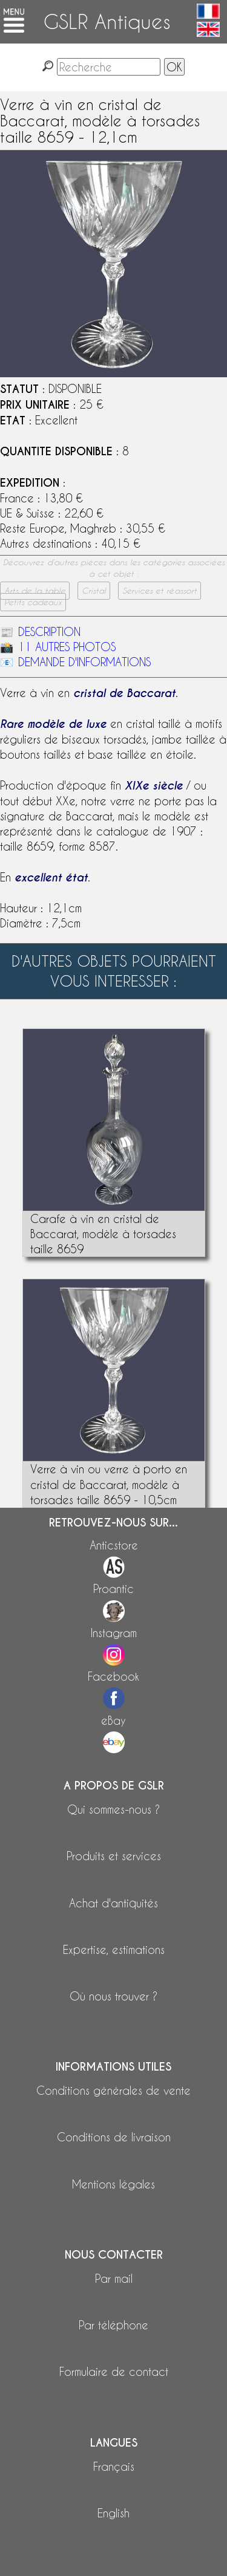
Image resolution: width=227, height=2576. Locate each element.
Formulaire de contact (113, 2371)
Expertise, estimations (114, 1949)
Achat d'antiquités (113, 1902)
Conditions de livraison (114, 2136)
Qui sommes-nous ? (113, 1809)
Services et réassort (159, 590)
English (113, 2512)
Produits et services (114, 1855)
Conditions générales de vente (113, 2090)
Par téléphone (113, 2324)
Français (113, 2466)
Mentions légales (113, 2184)
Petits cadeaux (33, 602)
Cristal (94, 590)
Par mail (114, 2278)
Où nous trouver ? (113, 1996)
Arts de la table (34, 590)
